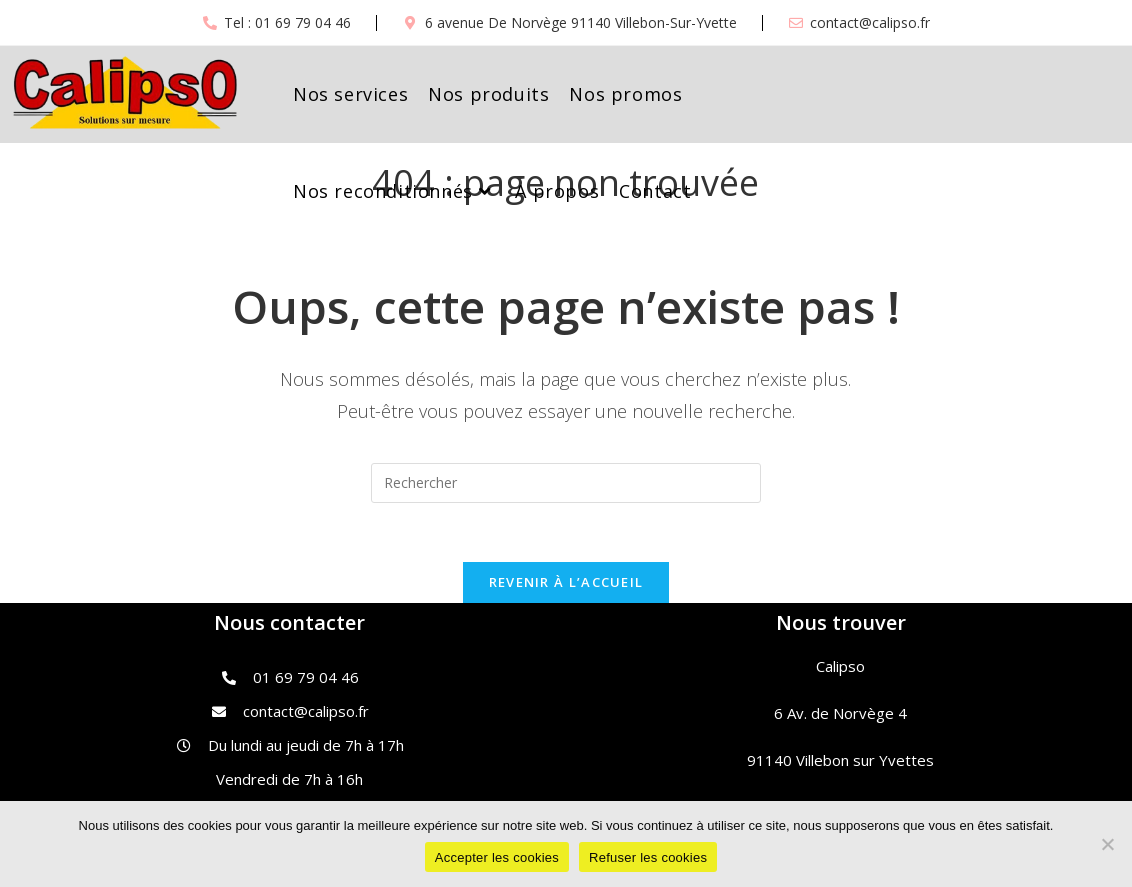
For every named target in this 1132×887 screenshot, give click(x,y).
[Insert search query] (566, 483)
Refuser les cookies (648, 857)
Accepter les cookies (497, 857)
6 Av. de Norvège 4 (840, 714)
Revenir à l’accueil (566, 583)
